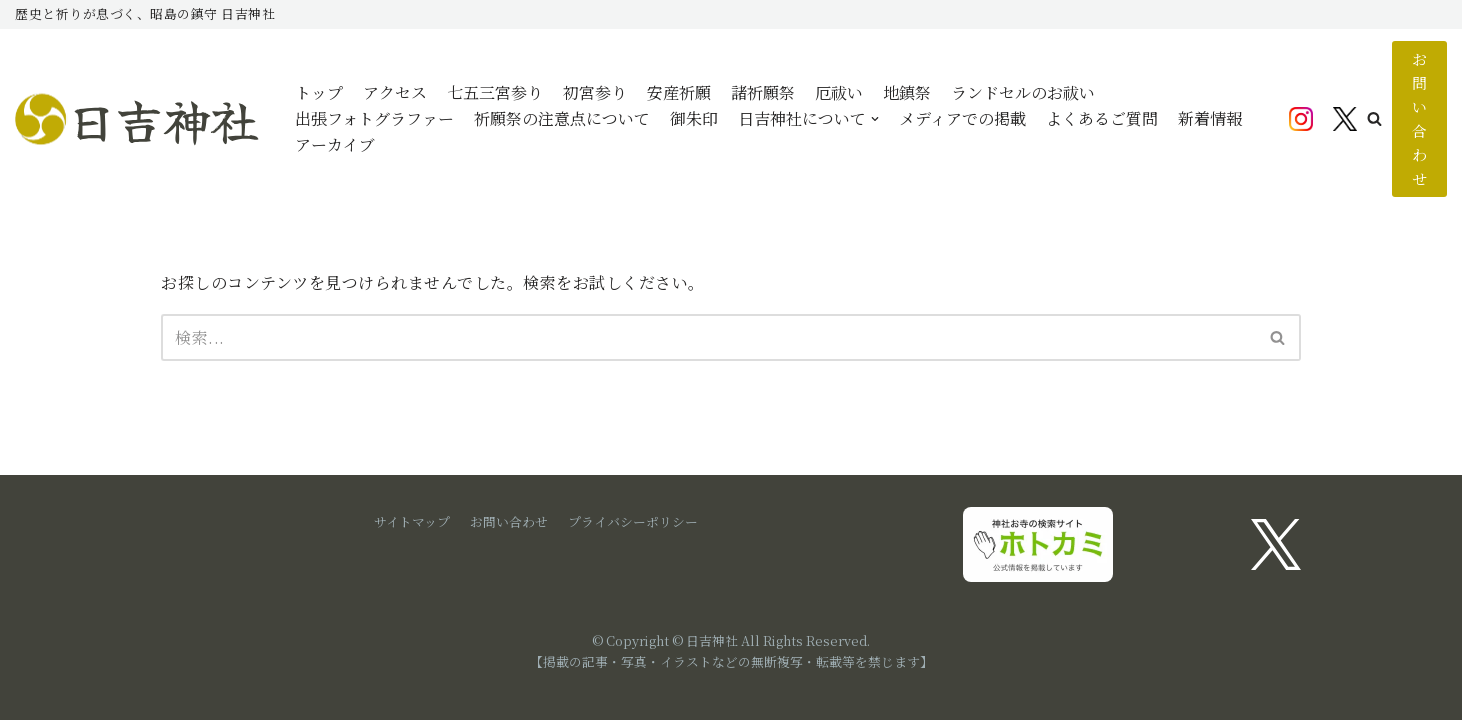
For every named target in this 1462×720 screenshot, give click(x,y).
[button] (1374, 118)
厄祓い (839, 92)
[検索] (708, 337)
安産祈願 (679, 92)
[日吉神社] (140, 119)
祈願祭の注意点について (562, 118)
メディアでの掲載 (962, 118)
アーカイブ (335, 144)
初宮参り (595, 92)
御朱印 (694, 118)
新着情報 (1210, 118)
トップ (319, 92)
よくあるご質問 (1102, 118)
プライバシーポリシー (633, 521)
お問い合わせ (1420, 118)
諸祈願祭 (763, 92)
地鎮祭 (907, 92)
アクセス (395, 92)
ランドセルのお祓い (1023, 92)
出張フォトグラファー (374, 118)
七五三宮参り (495, 92)
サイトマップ (412, 521)
